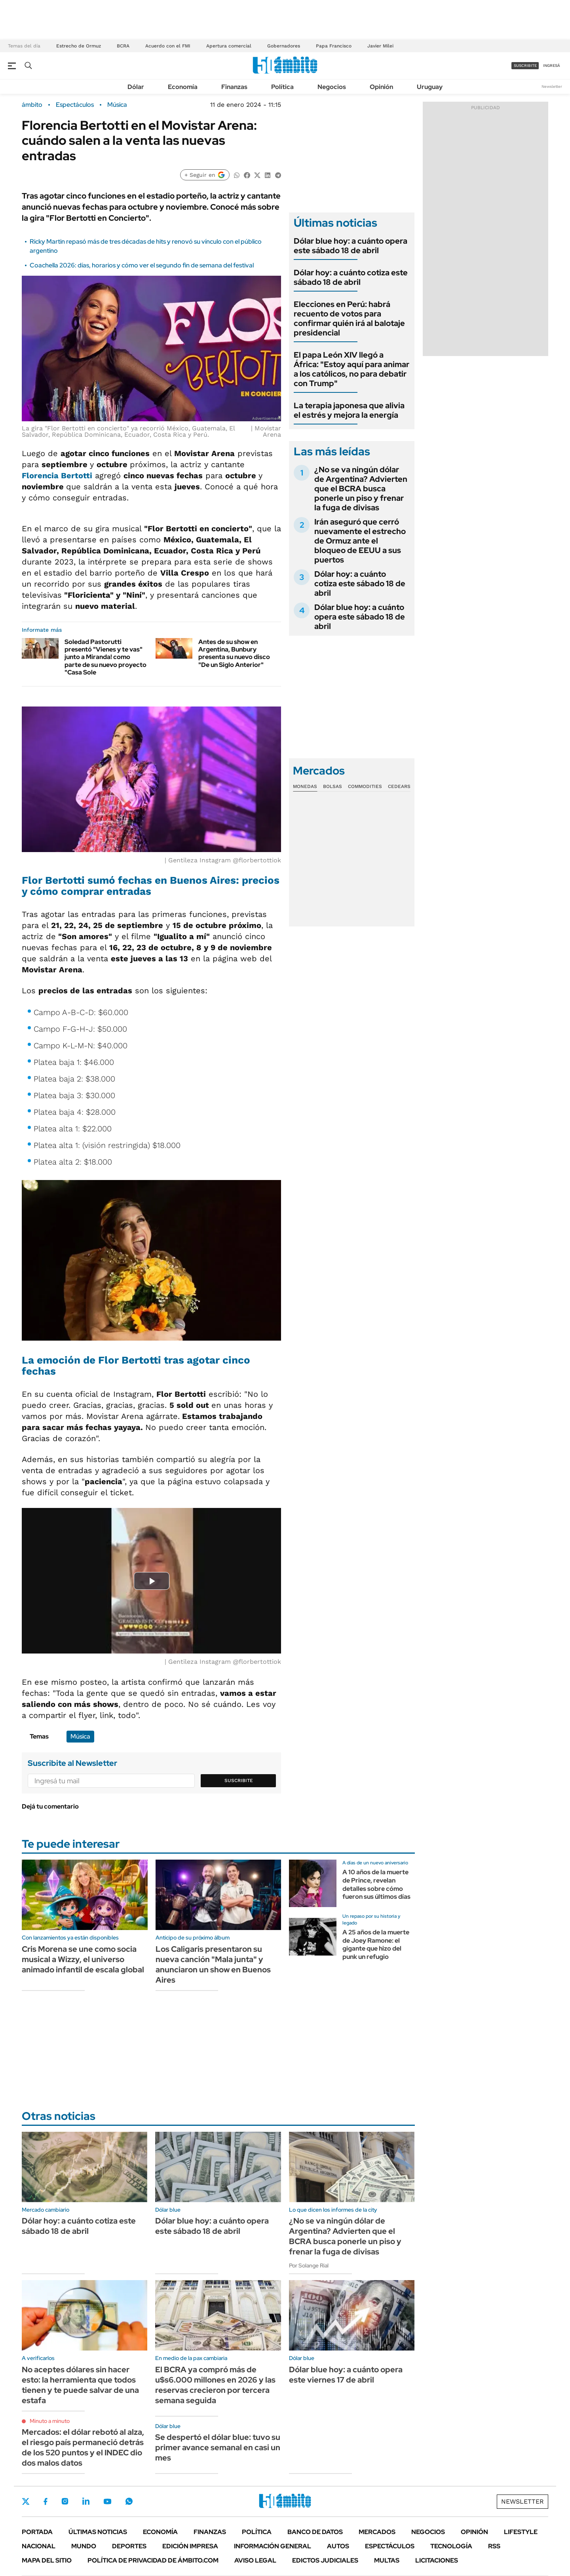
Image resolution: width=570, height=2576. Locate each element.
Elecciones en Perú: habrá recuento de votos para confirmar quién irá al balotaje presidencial (349, 318)
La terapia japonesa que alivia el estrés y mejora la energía (349, 410)
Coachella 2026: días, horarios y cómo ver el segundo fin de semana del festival (142, 265)
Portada (37, 2532)
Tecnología (451, 2546)
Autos (338, 2546)
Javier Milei (380, 46)
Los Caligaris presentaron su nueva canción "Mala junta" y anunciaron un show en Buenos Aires (213, 1964)
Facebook (46, 2501)
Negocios (331, 87)
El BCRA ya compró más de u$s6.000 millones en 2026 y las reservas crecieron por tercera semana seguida (215, 2385)
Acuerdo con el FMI (167, 46)
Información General (272, 2546)
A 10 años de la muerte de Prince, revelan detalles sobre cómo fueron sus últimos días (376, 1884)
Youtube (107, 2501)
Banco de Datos (315, 2532)
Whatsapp (129, 2501)
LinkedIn (85, 2501)
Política (282, 87)
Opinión (381, 87)
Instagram (64, 2501)
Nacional (38, 2546)
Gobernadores (283, 46)
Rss (494, 2546)
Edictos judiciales (325, 2560)
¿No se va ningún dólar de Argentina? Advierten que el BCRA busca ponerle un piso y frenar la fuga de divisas (360, 488)
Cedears (399, 786)
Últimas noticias (97, 2532)
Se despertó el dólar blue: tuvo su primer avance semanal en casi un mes (217, 2447)
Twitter (26, 2501)
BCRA (123, 46)
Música (117, 105)
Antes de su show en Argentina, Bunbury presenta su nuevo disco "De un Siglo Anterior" (234, 653)
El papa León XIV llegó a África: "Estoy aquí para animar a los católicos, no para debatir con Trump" (351, 369)
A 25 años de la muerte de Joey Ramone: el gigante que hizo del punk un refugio (375, 1944)
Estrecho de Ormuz (78, 46)
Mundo (83, 2546)
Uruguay (430, 87)
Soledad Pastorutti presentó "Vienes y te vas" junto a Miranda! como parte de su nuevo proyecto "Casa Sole (105, 657)
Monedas (305, 786)
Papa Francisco (334, 46)
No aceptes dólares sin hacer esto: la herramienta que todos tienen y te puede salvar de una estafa (80, 2385)
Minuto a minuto (50, 2420)
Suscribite (238, 1780)
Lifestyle (521, 2532)
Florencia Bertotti (57, 475)
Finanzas (234, 87)
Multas (386, 2560)
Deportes (129, 2546)
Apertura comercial (228, 46)
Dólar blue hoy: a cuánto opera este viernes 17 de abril (346, 2374)
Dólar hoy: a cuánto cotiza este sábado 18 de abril (351, 277)
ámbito (32, 105)
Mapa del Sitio (47, 2560)
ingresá (551, 65)
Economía (183, 87)
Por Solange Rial (309, 2265)
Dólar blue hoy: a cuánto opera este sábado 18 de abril (350, 246)
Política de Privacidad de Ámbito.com (152, 2560)
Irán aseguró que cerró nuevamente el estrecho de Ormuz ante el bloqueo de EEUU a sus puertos (360, 541)
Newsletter (552, 86)
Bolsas (332, 786)
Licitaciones (436, 2560)
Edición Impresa (190, 2546)
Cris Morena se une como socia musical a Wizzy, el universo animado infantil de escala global (83, 1959)
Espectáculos (75, 105)
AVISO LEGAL (255, 2560)
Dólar (135, 87)
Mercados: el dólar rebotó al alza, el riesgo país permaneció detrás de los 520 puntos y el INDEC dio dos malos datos (83, 2447)
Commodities (365, 786)
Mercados (377, 2532)
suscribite (525, 65)
